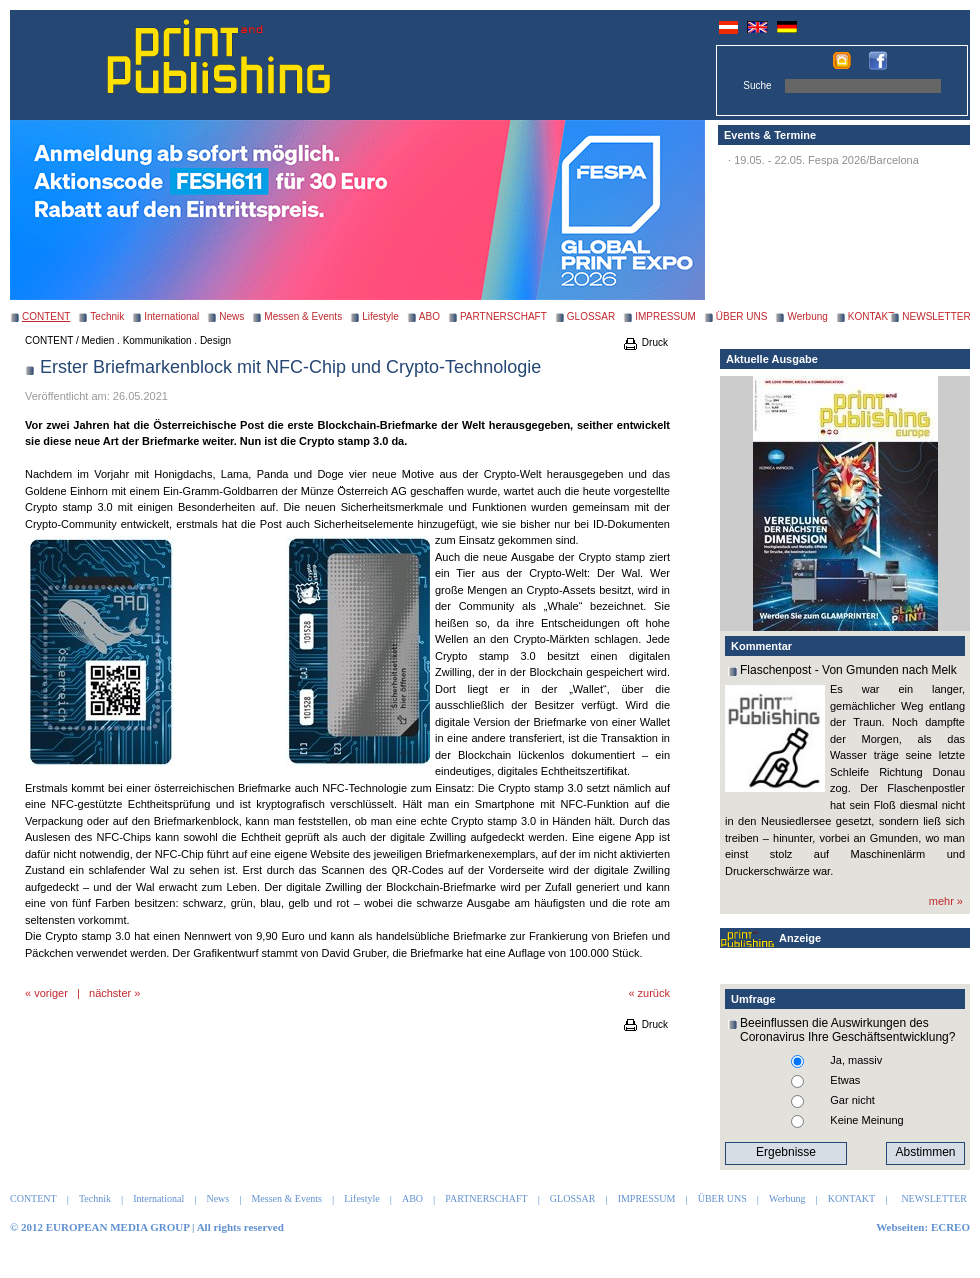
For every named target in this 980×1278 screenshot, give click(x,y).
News (231, 316)
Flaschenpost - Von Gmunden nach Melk (848, 670)
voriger (51, 993)
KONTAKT (871, 316)
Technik (107, 316)
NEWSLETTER (936, 316)
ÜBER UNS (742, 316)
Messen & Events (303, 316)
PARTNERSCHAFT (503, 316)
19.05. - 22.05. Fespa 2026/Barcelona (826, 160)
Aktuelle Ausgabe (772, 359)
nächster (110, 993)
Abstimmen (925, 1152)
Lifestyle (380, 316)
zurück (654, 993)
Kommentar (761, 646)
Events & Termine (770, 135)
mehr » (946, 901)
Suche (757, 85)
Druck (645, 342)
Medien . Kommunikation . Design (157, 340)
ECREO (950, 1227)
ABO (429, 316)
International (171, 316)
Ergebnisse (786, 1152)
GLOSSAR (591, 316)
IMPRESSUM (665, 316)
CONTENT (49, 340)
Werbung (807, 316)
